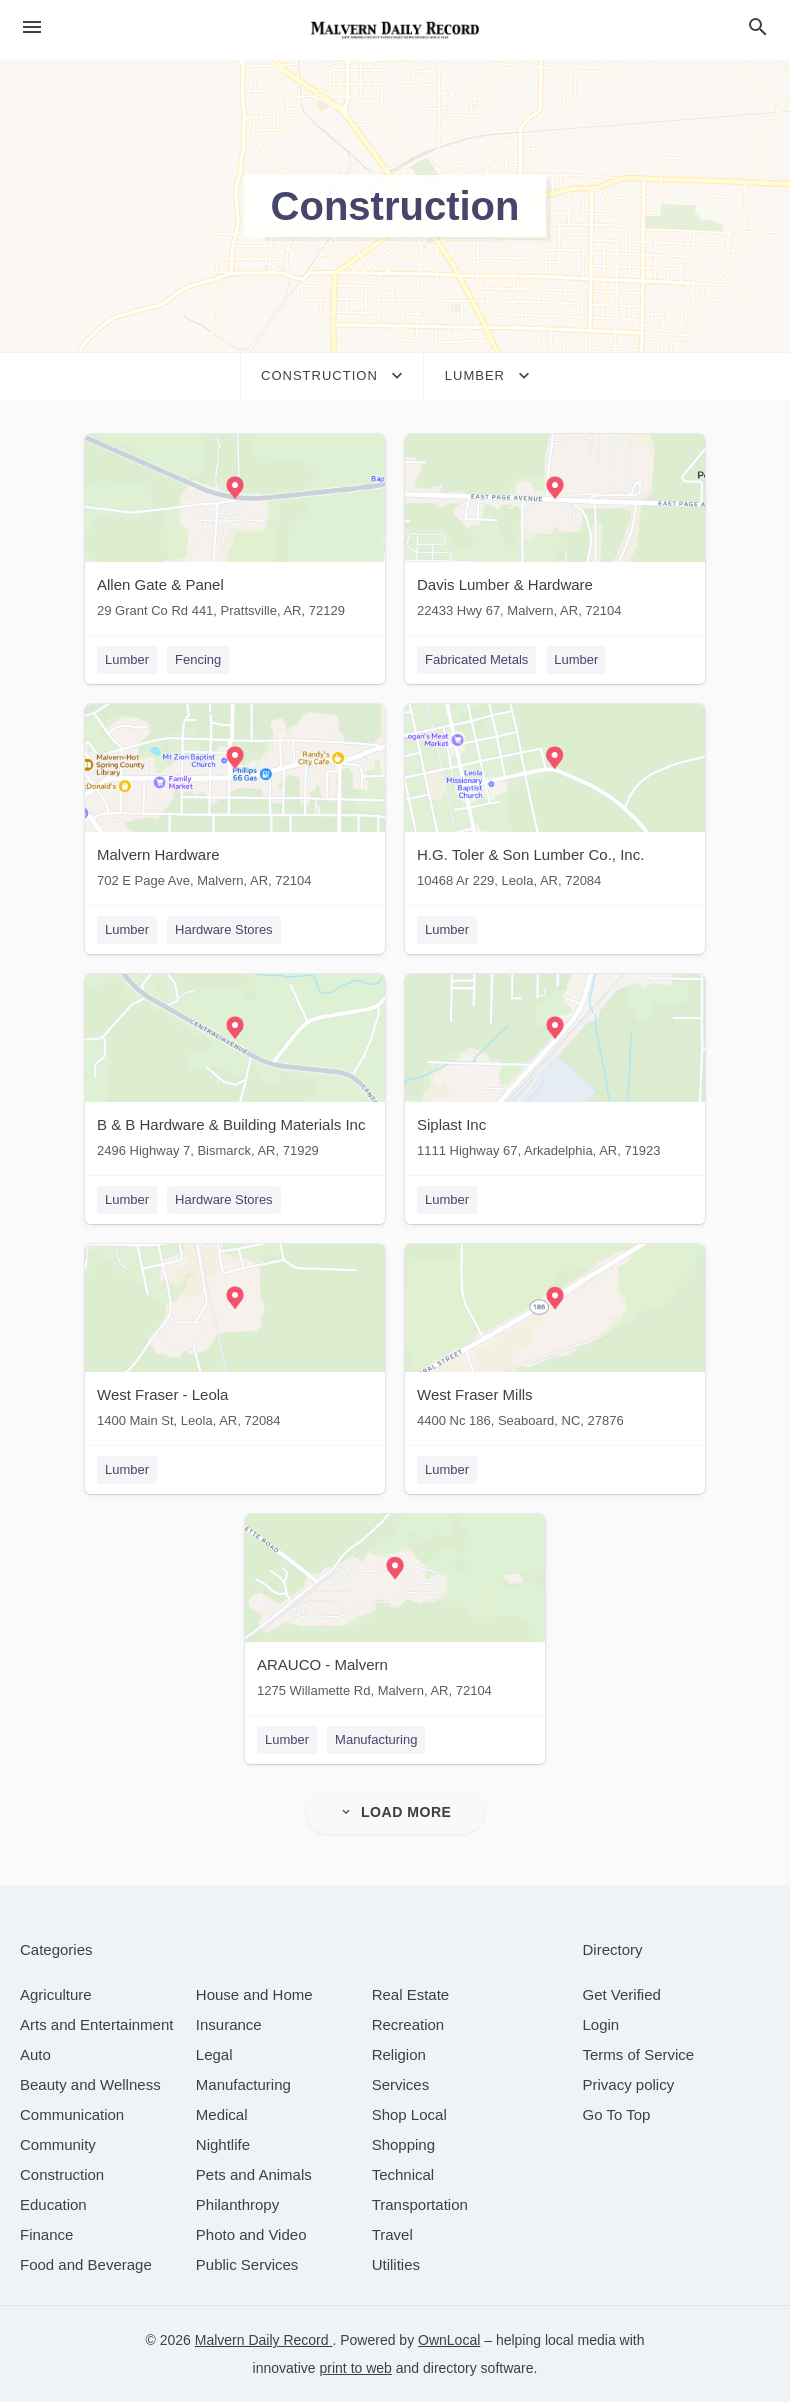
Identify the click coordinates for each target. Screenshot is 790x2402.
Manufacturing (376, 1739)
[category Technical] (403, 2174)
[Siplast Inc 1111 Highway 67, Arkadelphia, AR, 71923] (555, 1070)
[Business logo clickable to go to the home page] (395, 30)
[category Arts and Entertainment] (96, 2024)
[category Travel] (392, 2234)
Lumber (127, 659)
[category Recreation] (408, 2024)
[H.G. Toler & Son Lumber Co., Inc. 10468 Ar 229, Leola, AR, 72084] (555, 800)
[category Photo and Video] (251, 2234)
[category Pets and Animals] (254, 2174)
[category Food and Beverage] (86, 2264)
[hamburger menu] (32, 27)
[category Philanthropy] (237, 2204)
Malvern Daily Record (264, 2340)
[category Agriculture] (56, 1994)
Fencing (198, 659)
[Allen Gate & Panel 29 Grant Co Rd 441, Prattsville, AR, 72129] (235, 530)
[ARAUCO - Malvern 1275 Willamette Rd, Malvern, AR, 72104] (395, 1610)
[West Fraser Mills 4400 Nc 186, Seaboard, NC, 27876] (555, 1340)
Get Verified (622, 1994)
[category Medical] (222, 2114)
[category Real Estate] (411, 1994)
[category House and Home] (254, 1994)
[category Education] (53, 2204)
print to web (356, 2368)
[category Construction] (62, 2174)
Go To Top (617, 2114)
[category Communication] (72, 2114)
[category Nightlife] (223, 2144)
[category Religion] (399, 2054)
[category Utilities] (396, 2264)
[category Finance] (46, 2234)
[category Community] (58, 2144)
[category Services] (401, 2084)
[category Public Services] (247, 2264)
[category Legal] (214, 2054)
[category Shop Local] (409, 2114)
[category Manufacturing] (243, 2084)
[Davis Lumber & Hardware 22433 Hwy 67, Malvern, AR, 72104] (555, 530)
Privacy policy (629, 2084)
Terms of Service (639, 2054)
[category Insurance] (229, 2024)
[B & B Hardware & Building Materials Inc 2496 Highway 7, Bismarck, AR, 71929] (235, 1070)
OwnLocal (449, 2340)
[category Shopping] (403, 2144)
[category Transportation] (420, 2204)
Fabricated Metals (476, 659)
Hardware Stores (224, 929)
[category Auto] (35, 2054)
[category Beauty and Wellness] (90, 2084)
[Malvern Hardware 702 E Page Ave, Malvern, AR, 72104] (235, 800)
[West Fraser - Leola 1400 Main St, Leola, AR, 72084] (235, 1340)
